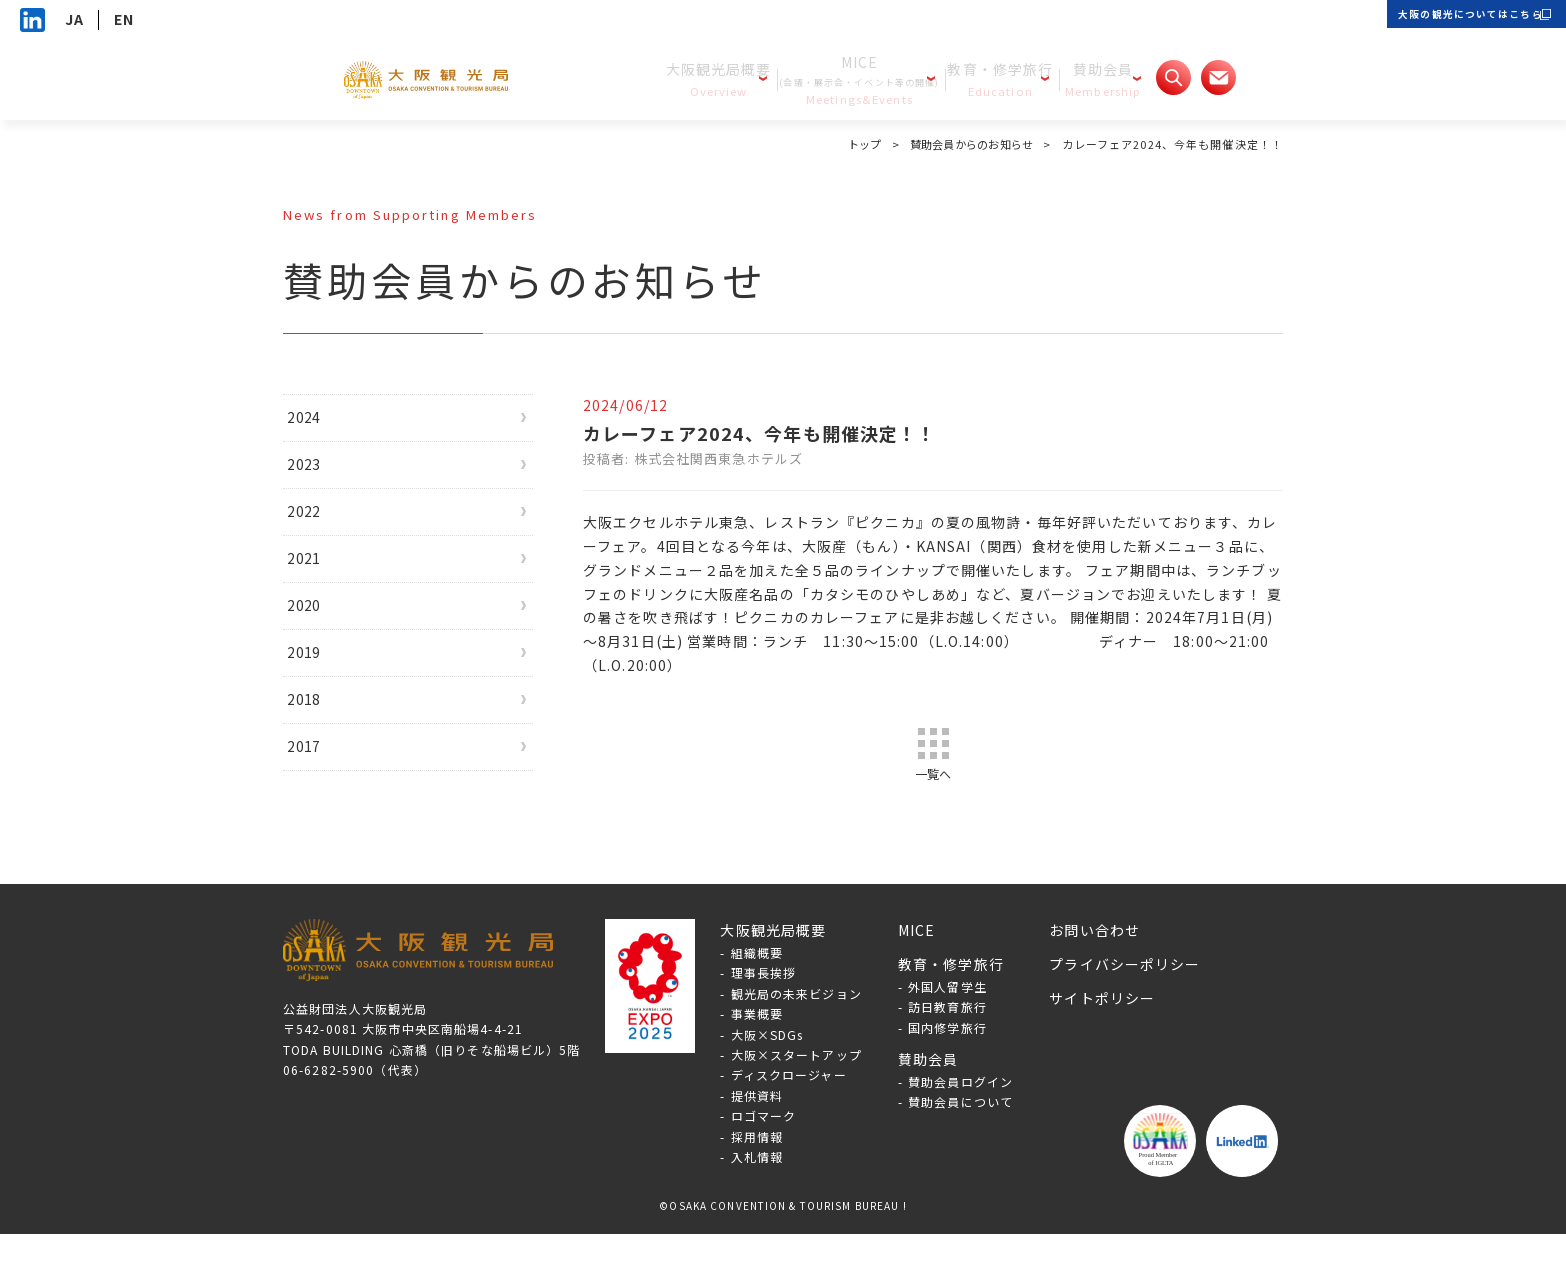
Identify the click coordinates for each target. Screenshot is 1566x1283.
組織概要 (757, 1001)
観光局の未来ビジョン (796, 1042)
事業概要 (757, 1062)
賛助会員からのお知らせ (966, 144)
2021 (321, 585)
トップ (854, 144)
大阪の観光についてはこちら (1445, 19)
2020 (321, 640)
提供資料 (757, 1144)
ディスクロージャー (789, 1123)
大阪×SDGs (767, 1083)
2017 (321, 804)
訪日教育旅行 (947, 1055)
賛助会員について (960, 1150)
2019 (321, 695)
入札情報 (757, 1205)
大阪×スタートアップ (796, 1103)
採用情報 (757, 1184)
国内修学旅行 (947, 1076)
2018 (321, 750)
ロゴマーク (764, 1164)
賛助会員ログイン (960, 1130)
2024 (321, 421)
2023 (321, 476)
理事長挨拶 (764, 1021)
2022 (321, 530)
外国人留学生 (947, 1035)
